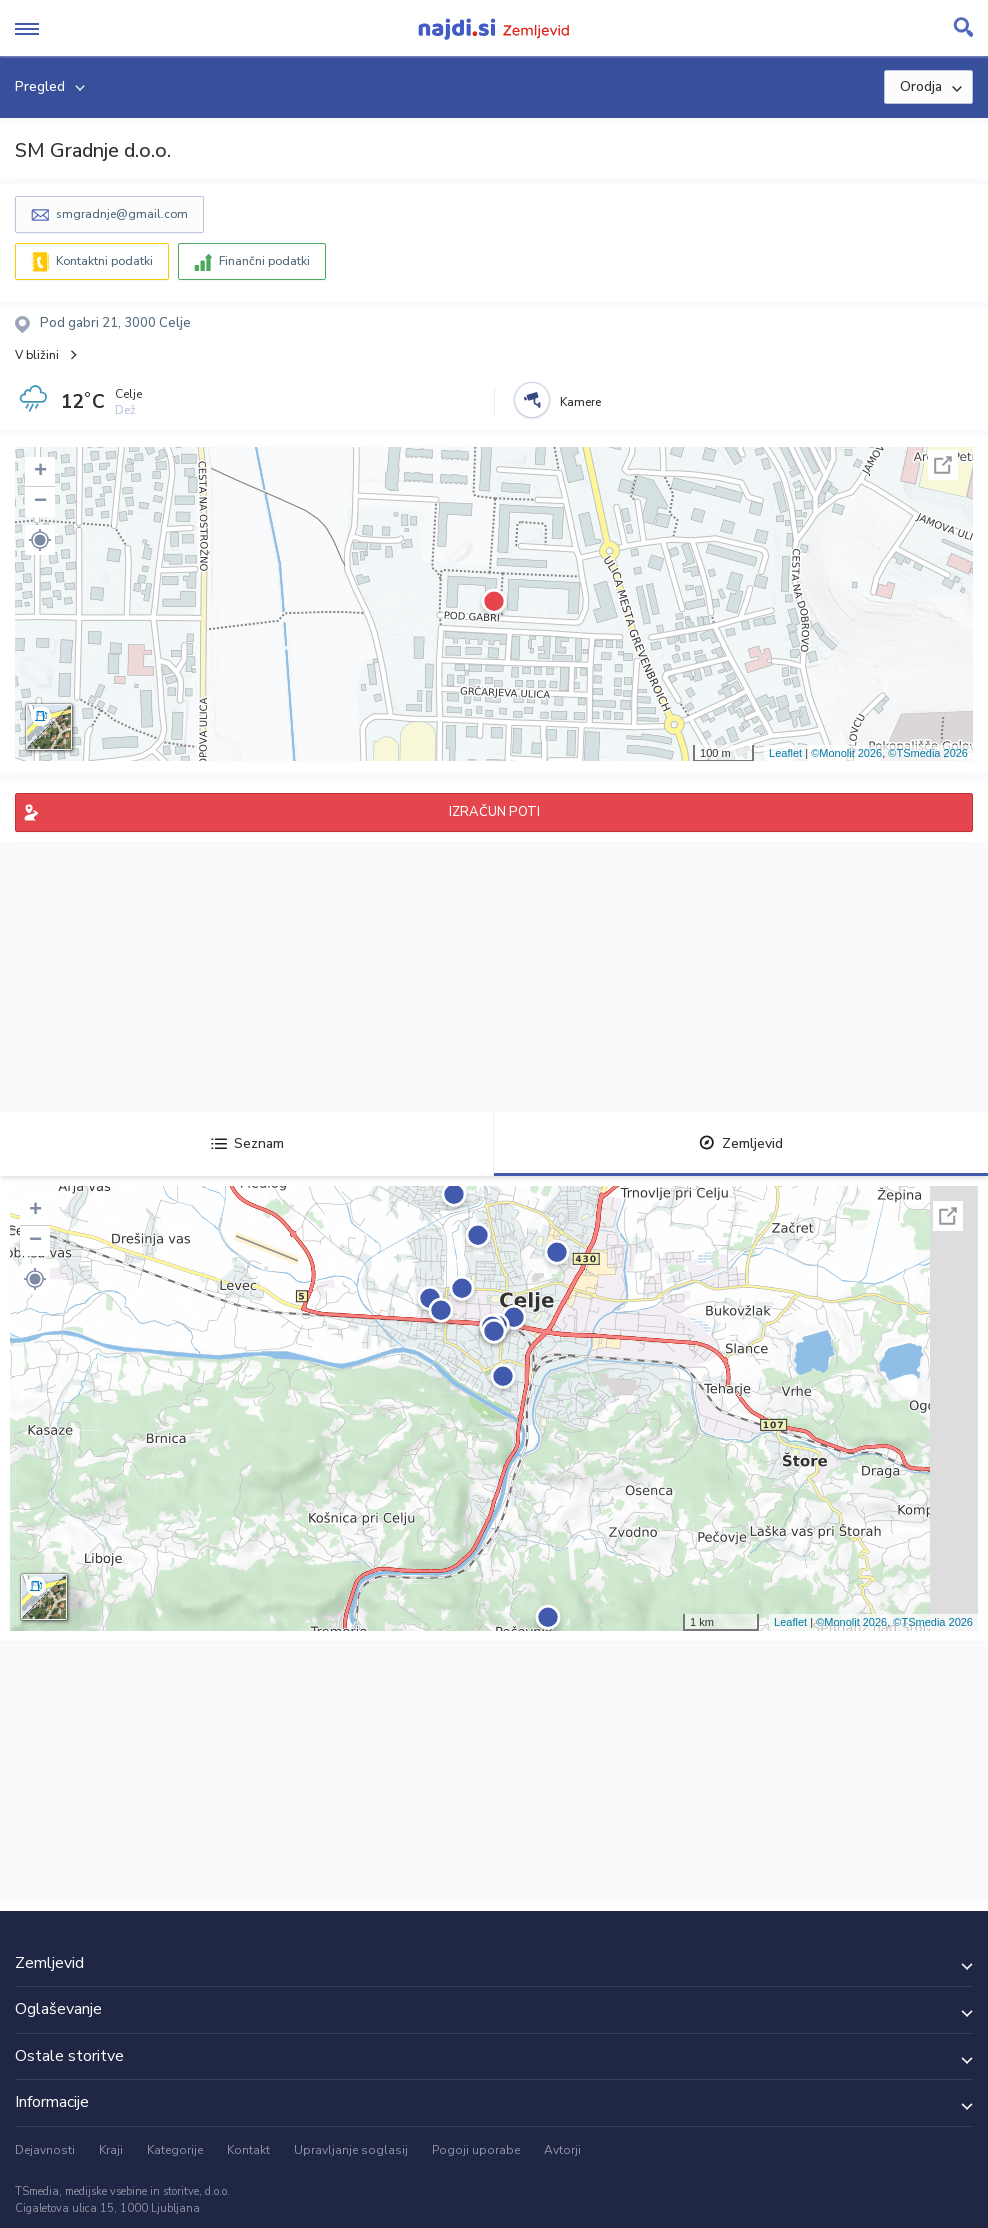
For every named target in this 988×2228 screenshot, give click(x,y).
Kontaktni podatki (104, 261)
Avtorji (562, 2150)
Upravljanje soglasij (351, 2150)
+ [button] (40, 472)
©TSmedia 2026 (928, 753)
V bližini (37, 355)
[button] (40, 540)
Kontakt (248, 2150)
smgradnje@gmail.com (122, 214)
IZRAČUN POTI (494, 812)
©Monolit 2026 (846, 753)
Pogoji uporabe (476, 2150)
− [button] (40, 502)
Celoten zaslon (943, 465)
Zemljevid (741, 1143)
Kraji (111, 2150)
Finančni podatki (264, 261)
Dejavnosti (45, 2150)
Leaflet (785, 753)
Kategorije (175, 2150)
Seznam (247, 1143)
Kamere (580, 402)
